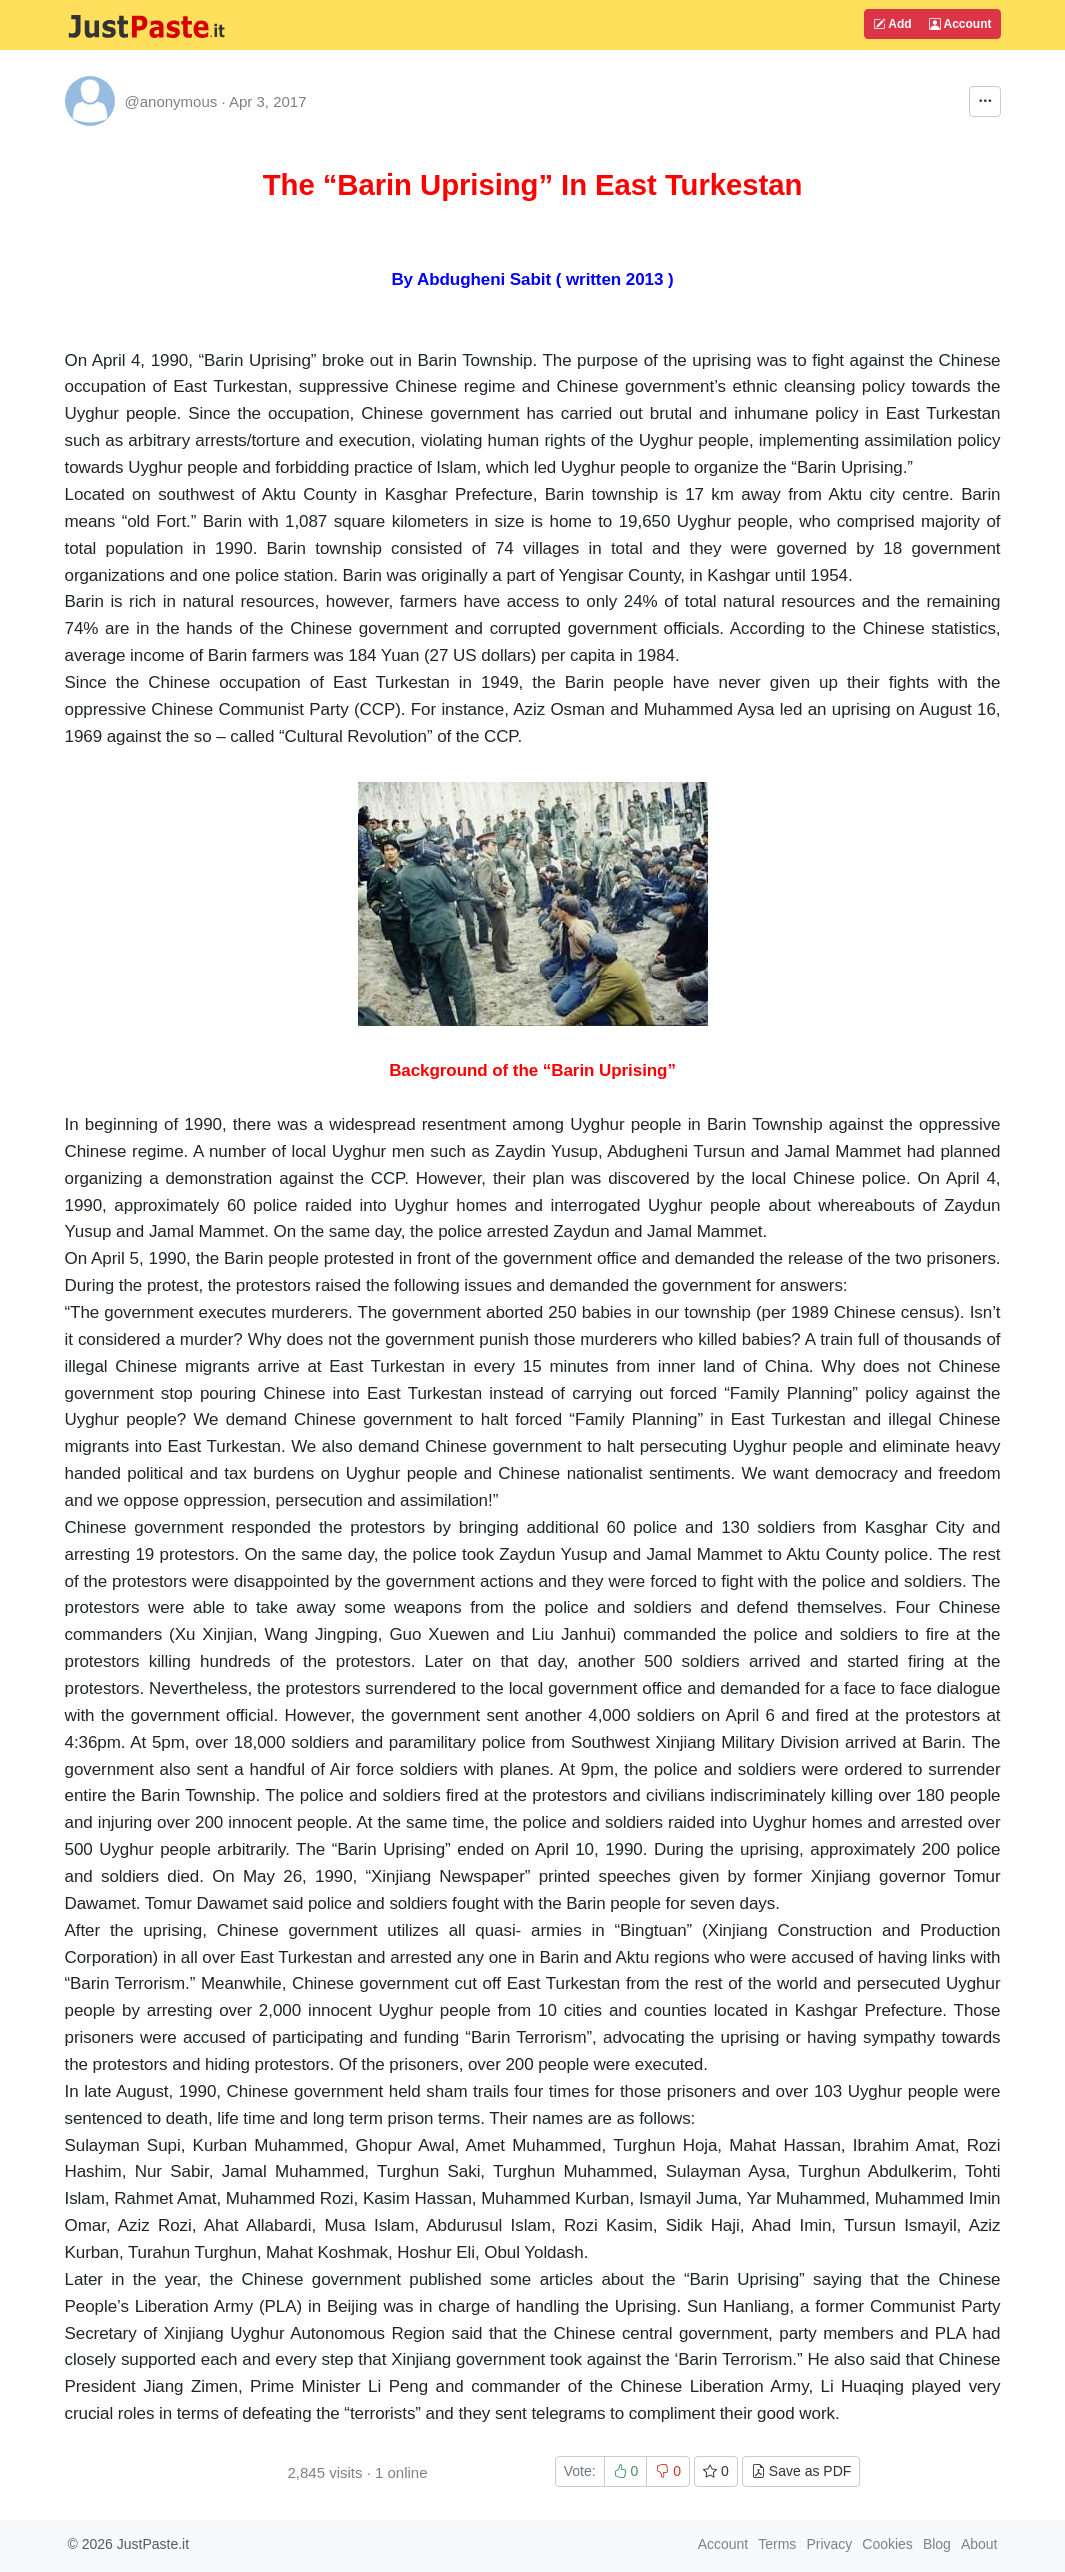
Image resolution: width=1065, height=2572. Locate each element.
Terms (777, 2544)
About (979, 2544)
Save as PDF (801, 2471)
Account (960, 24)
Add (892, 24)
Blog (937, 2544)
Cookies (887, 2544)
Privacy (829, 2544)
